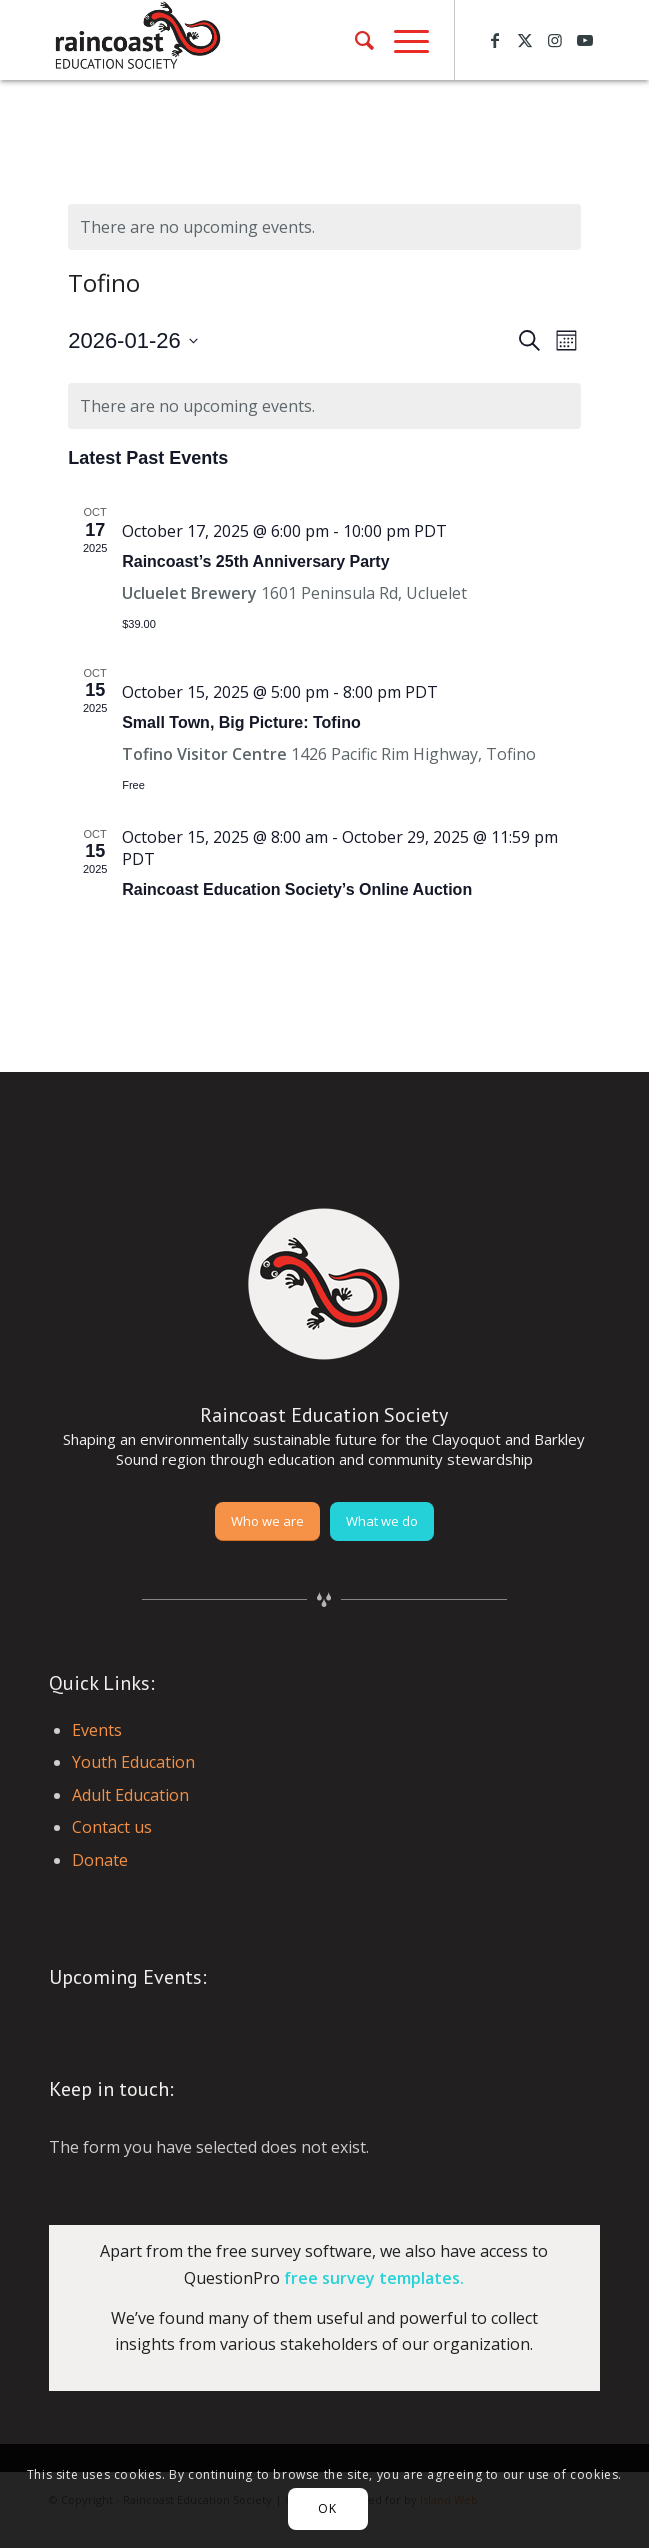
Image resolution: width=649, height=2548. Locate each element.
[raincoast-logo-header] (269, 40)
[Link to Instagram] (555, 40)
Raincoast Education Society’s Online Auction (297, 889)
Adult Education (130, 1795)
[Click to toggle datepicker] (133, 340)
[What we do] (382, 1521)
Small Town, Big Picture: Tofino (241, 722)
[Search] (354, 40)
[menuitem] (354, 40)
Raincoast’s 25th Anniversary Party (255, 561)
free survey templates (372, 2278)
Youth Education (133, 1762)
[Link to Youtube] (585, 40)
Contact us (112, 1827)
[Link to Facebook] (495, 40)
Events (97, 1730)
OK (327, 2508)
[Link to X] (525, 40)
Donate (100, 1860)
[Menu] (401, 40)
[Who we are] (267, 1521)
